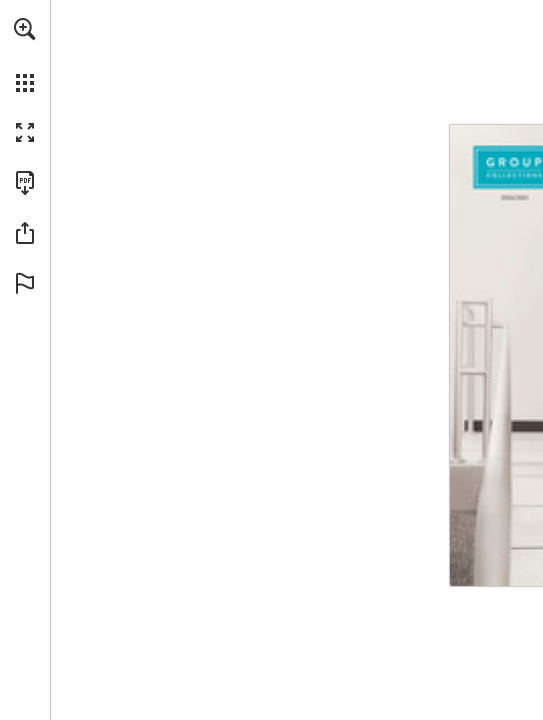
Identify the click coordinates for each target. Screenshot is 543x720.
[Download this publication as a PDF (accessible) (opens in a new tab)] (25, 183)
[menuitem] (25, 55)
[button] (25, 29)
